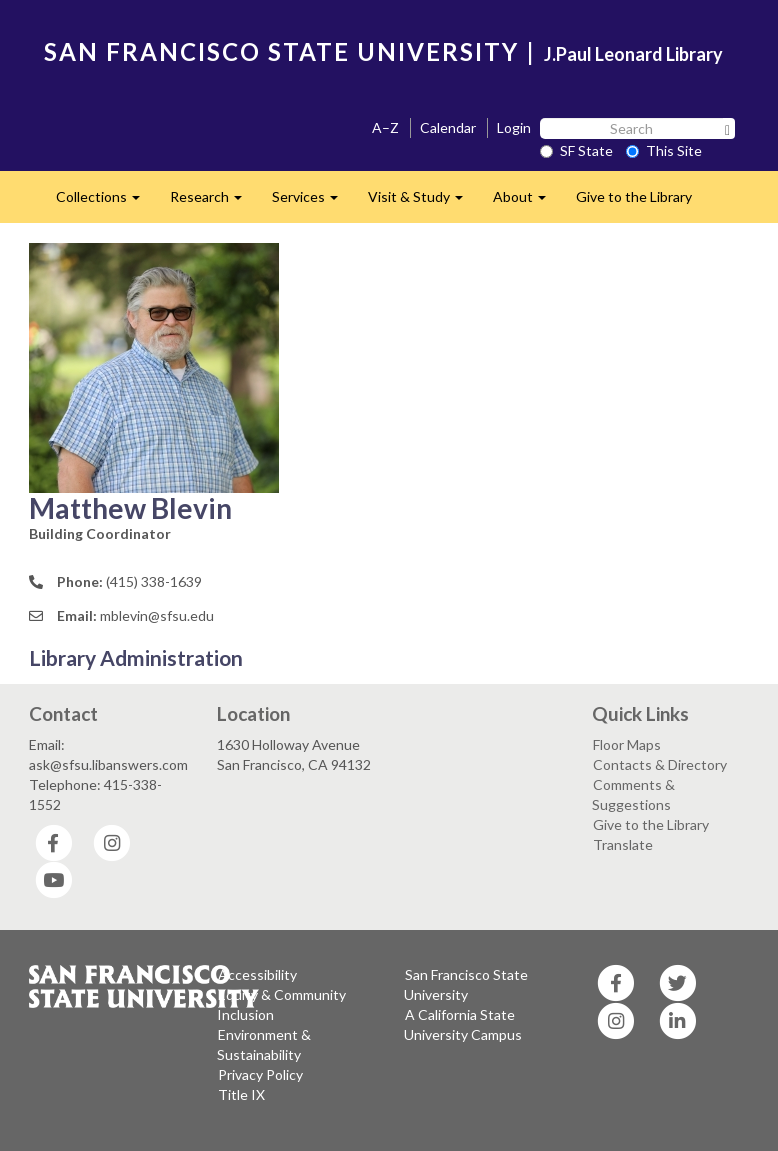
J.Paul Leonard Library (633, 54)
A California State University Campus (463, 1024)
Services (312, 202)
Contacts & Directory (660, 764)
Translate (623, 844)
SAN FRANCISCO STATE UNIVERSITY (281, 51)
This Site (664, 150)
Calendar (448, 127)
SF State (576, 150)
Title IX (241, 1094)
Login (514, 127)
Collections (105, 202)
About (527, 202)
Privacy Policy (260, 1074)
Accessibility (257, 974)
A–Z (385, 127)
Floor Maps (627, 744)
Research (213, 202)
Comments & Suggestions (633, 794)
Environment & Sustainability (264, 1044)
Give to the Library (634, 196)
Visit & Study (423, 202)
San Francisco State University (466, 984)
